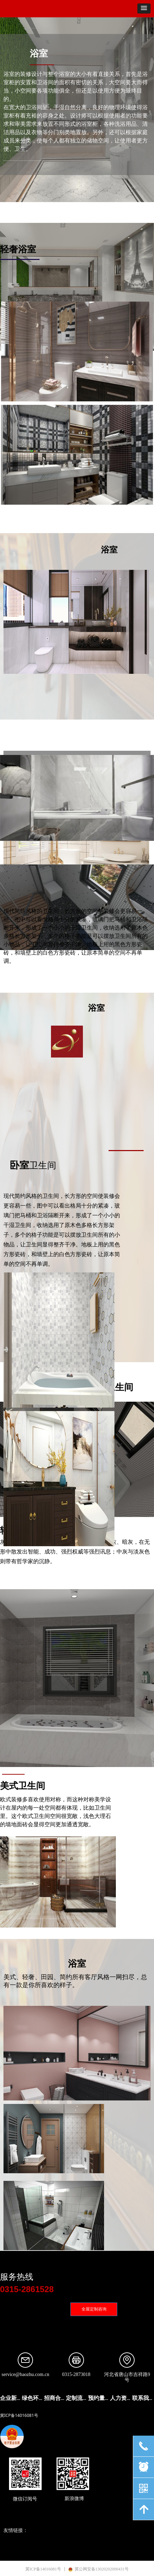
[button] (144, 8)
